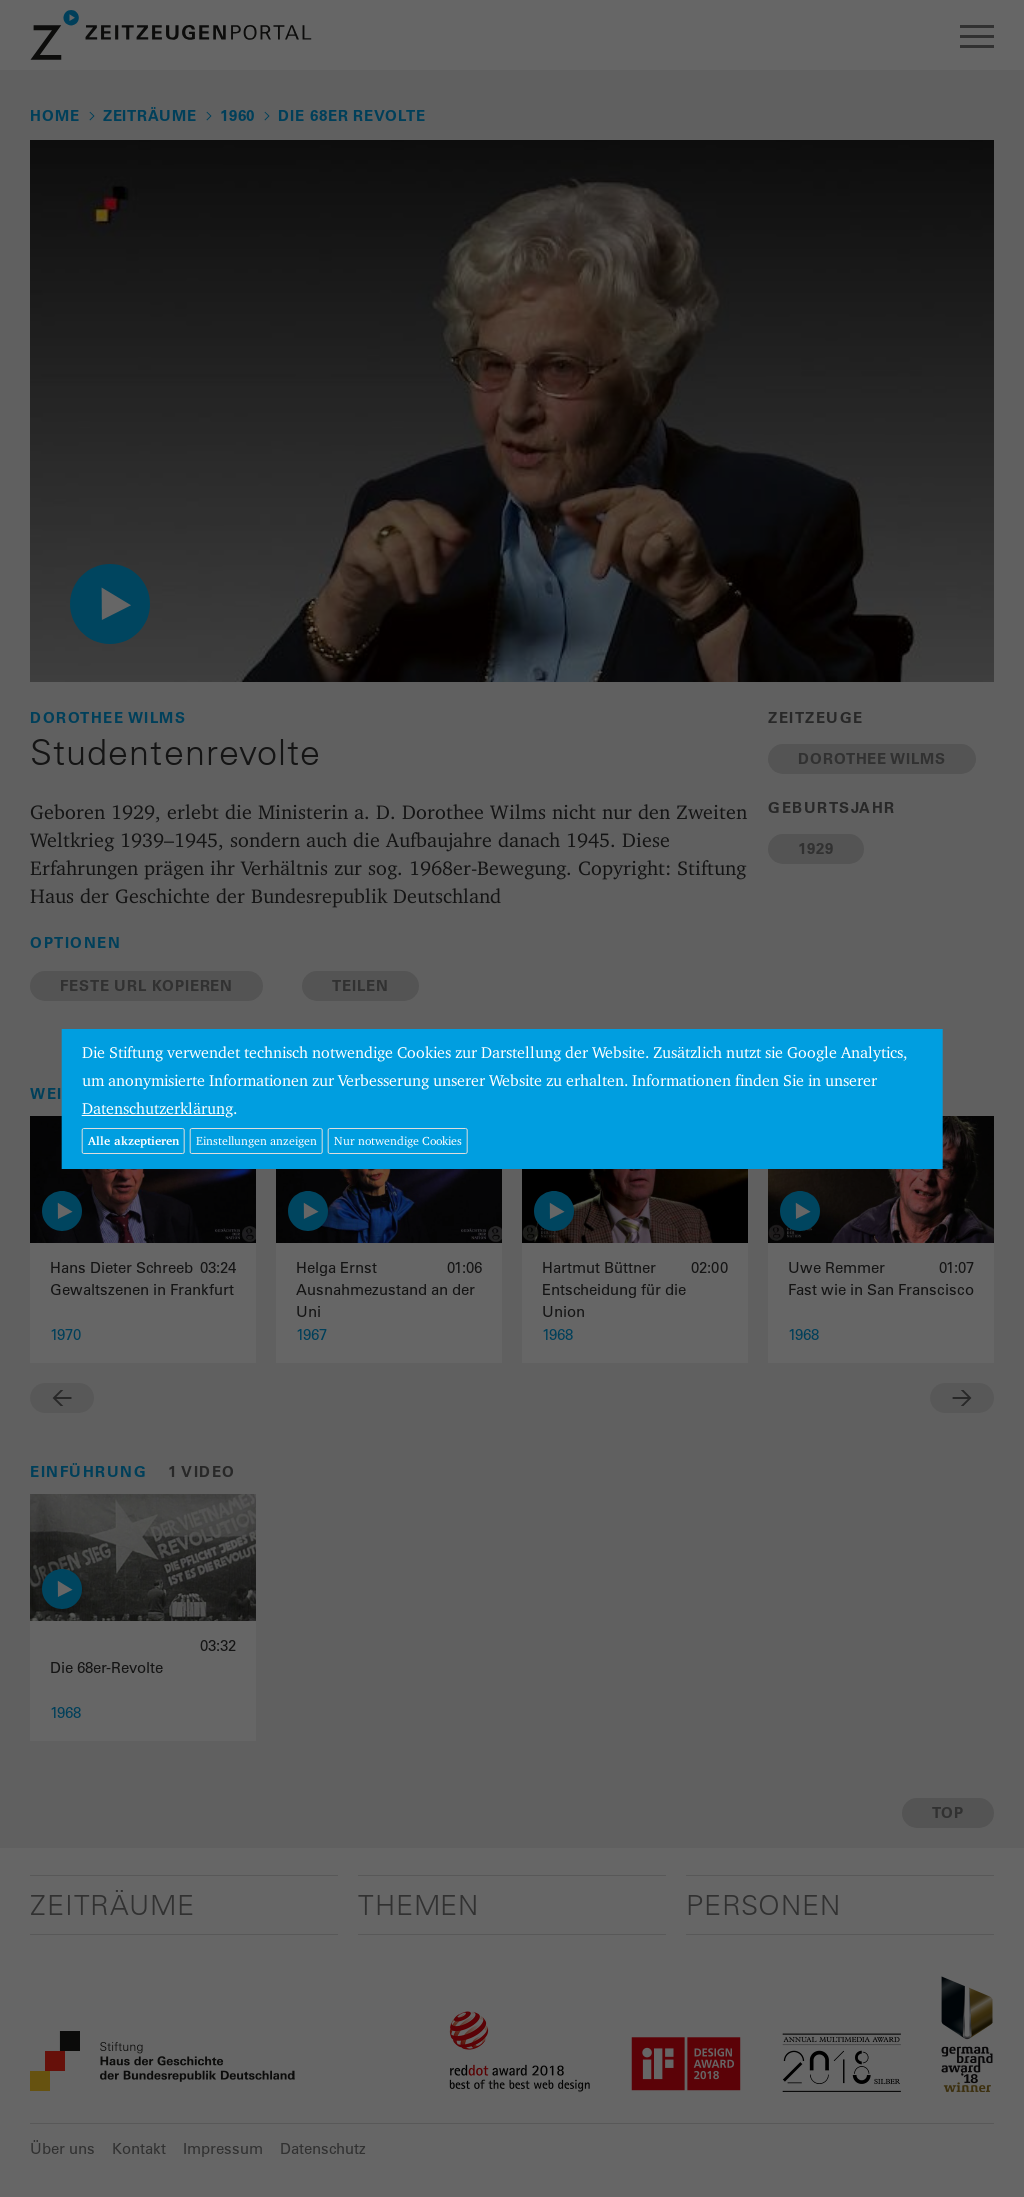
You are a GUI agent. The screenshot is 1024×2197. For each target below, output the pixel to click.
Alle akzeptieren (133, 1140)
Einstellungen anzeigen (256, 1140)
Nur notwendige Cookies (398, 1140)
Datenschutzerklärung (157, 1108)
